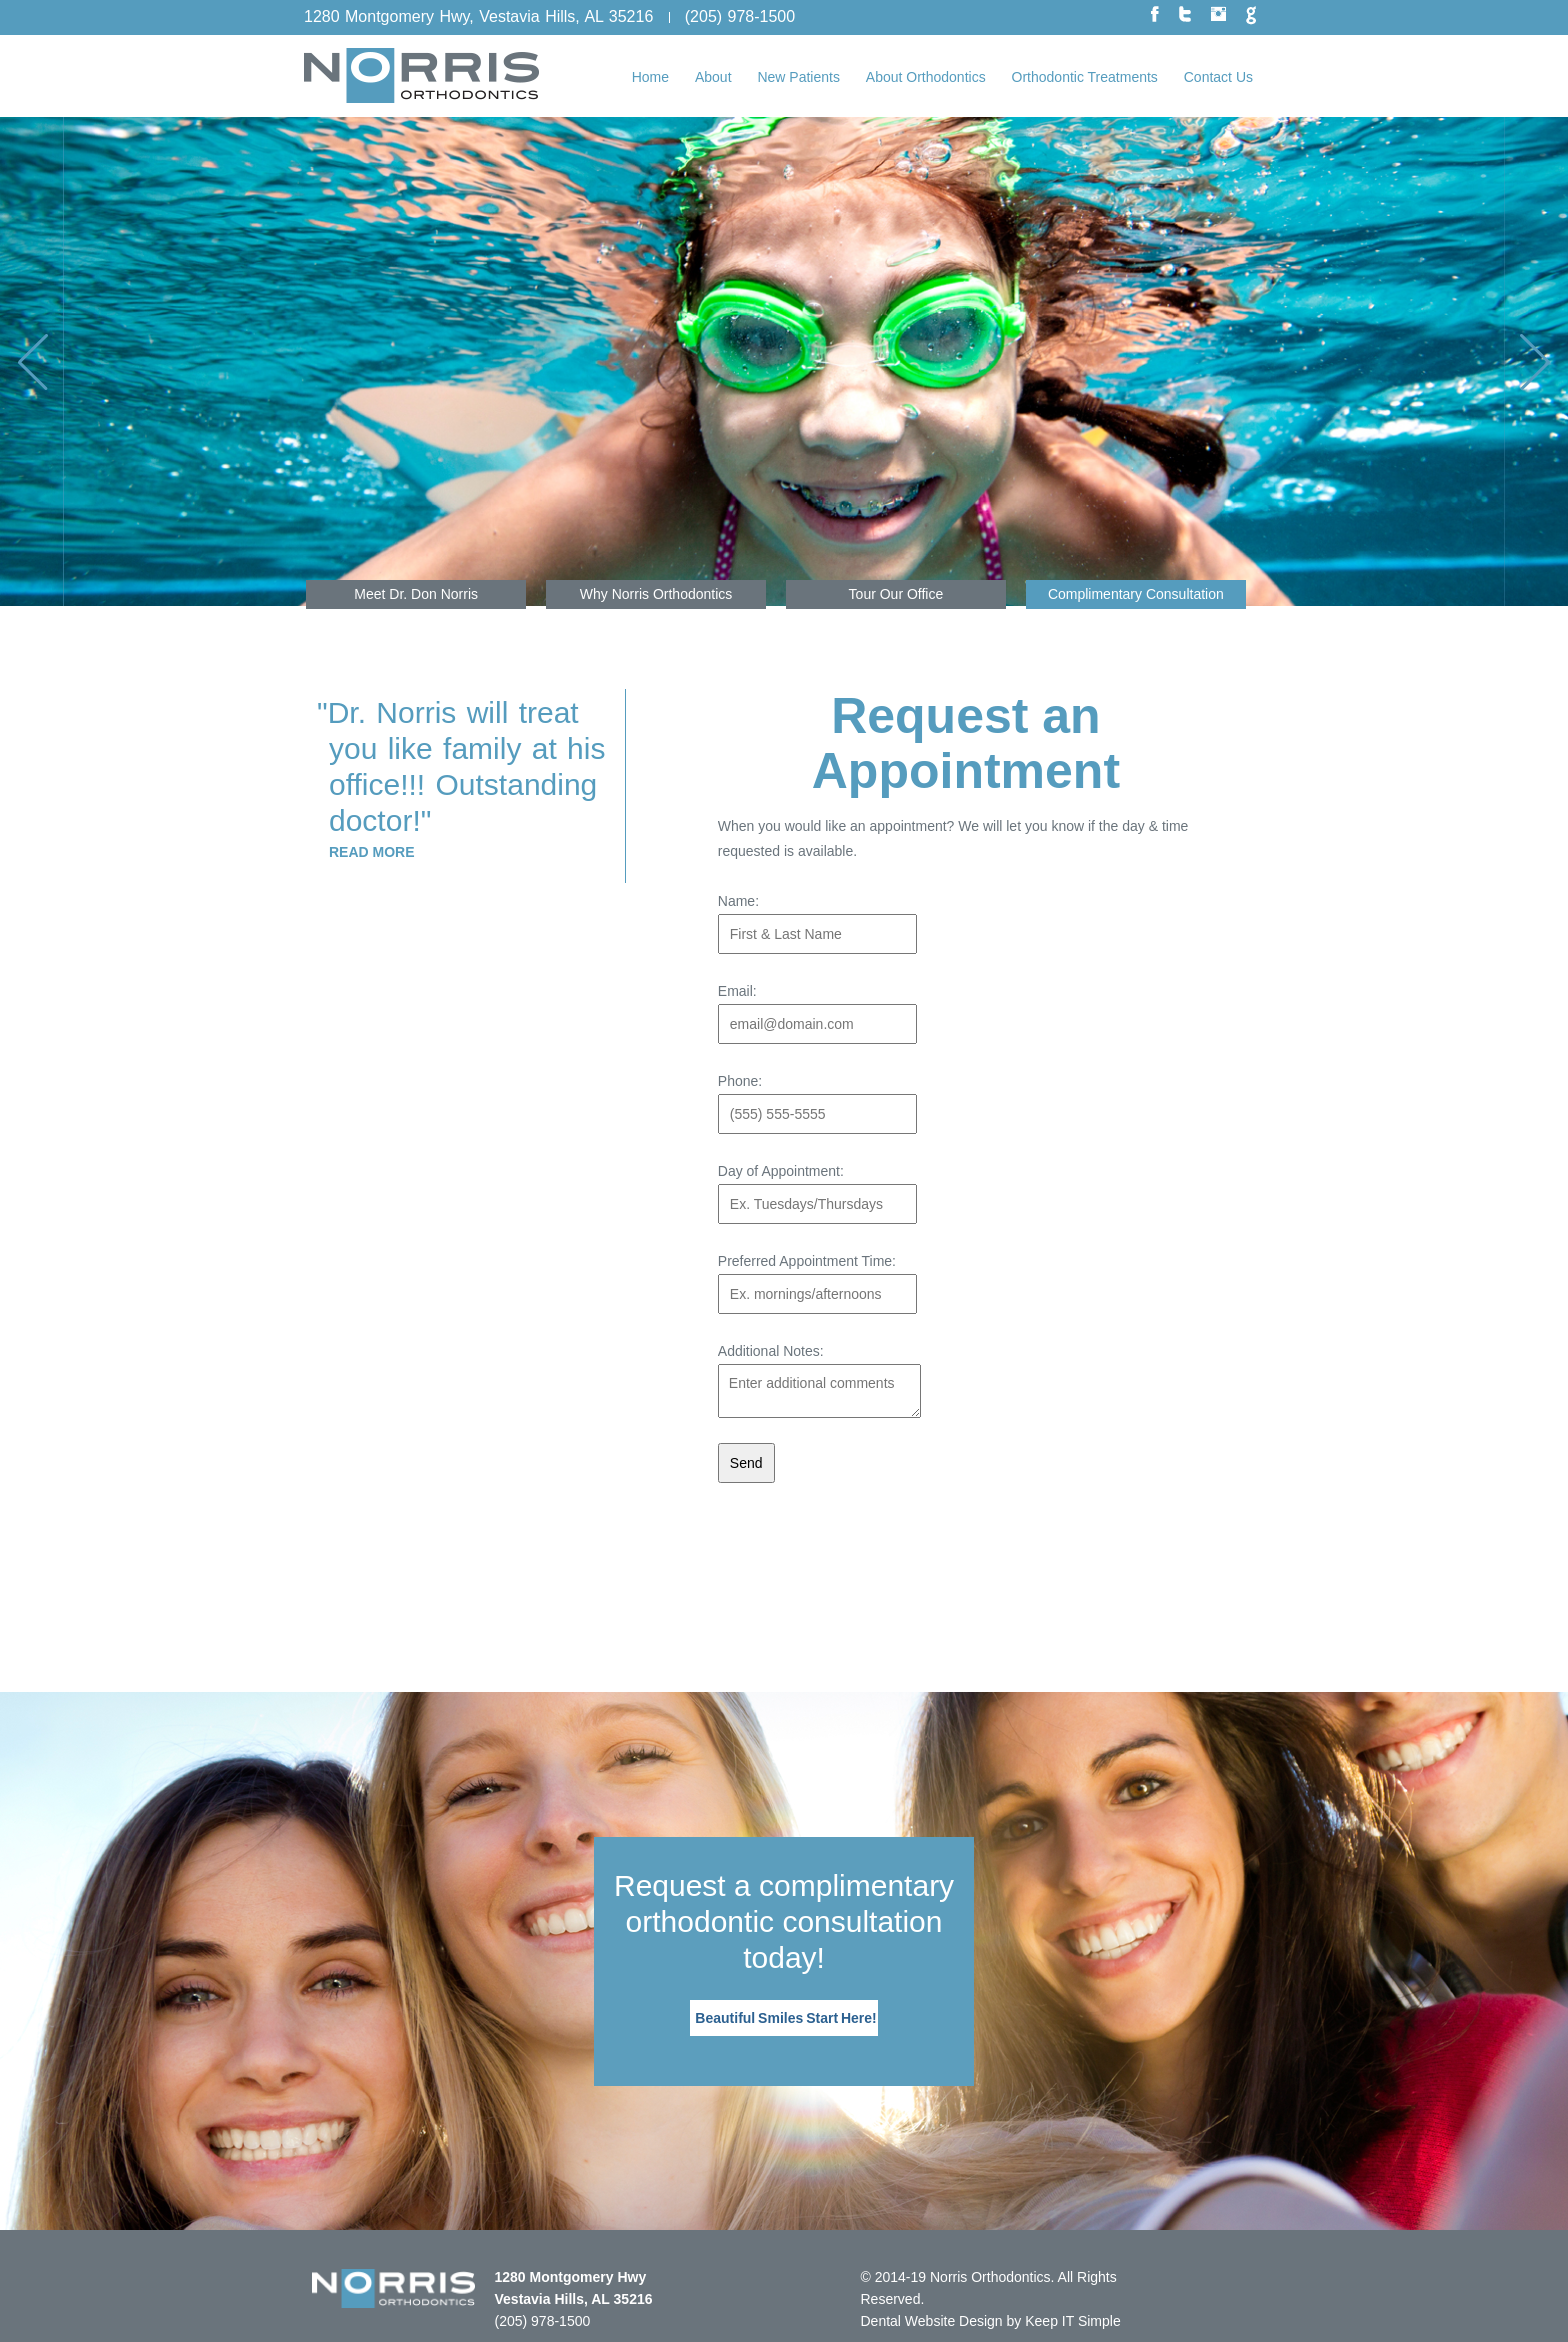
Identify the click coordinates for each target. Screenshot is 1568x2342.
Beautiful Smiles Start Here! (785, 2018)
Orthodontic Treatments (1085, 77)
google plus (1251, 15)
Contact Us (1218, 77)
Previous (63, 361)
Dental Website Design (932, 2321)
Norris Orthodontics (990, 2277)
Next (1504, 361)
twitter (1185, 14)
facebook (1155, 15)
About (713, 77)
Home (650, 77)
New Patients (798, 77)
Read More (372, 852)
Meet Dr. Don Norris (416, 594)
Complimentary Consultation (1136, 594)
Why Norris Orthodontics (656, 594)
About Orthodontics (926, 77)
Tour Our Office (896, 594)
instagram (1218, 13)
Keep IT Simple (1072, 2321)
